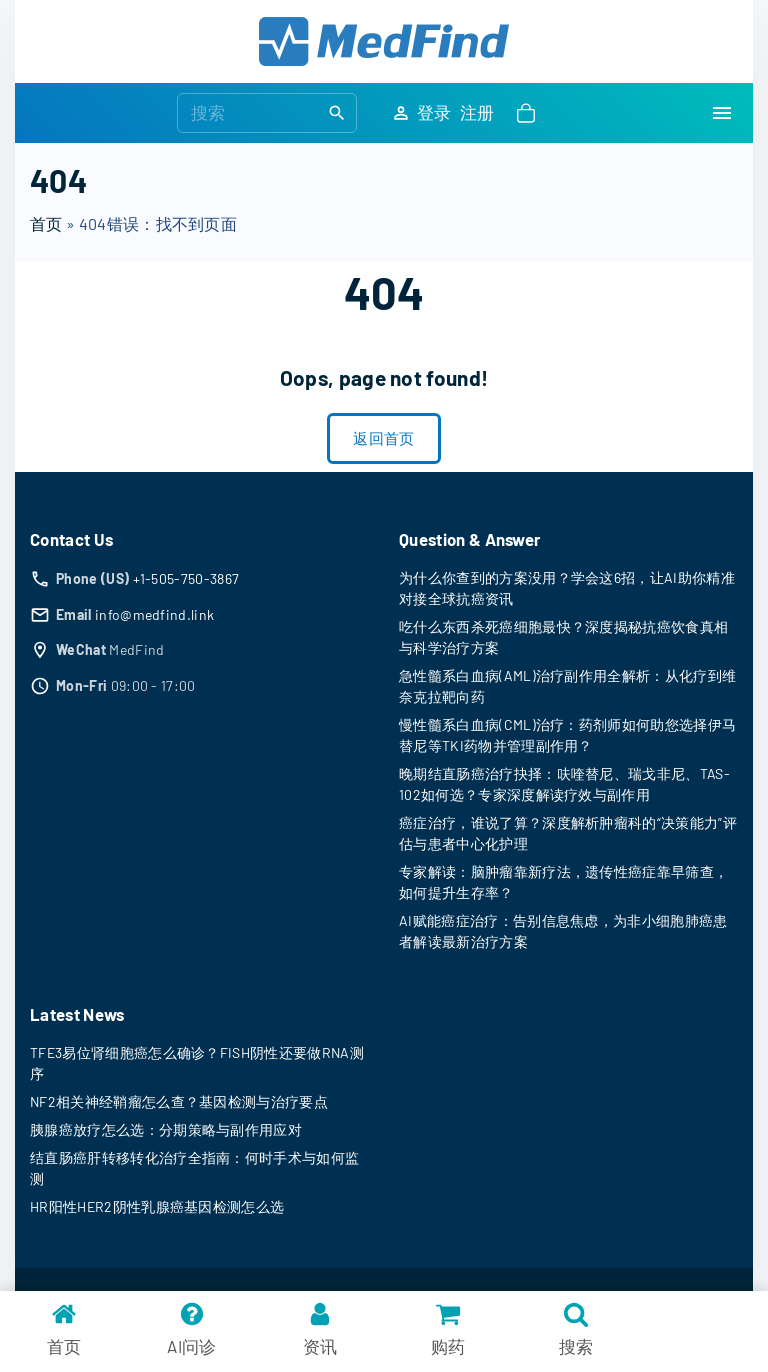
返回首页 (383, 438)
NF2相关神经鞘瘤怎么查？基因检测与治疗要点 (179, 1101)
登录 (434, 112)
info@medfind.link (154, 614)
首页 (46, 223)
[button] (530, 113)
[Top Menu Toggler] (722, 113)
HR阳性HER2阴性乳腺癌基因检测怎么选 (157, 1206)
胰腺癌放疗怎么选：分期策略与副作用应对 (166, 1129)
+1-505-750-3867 (186, 578)
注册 (477, 112)
